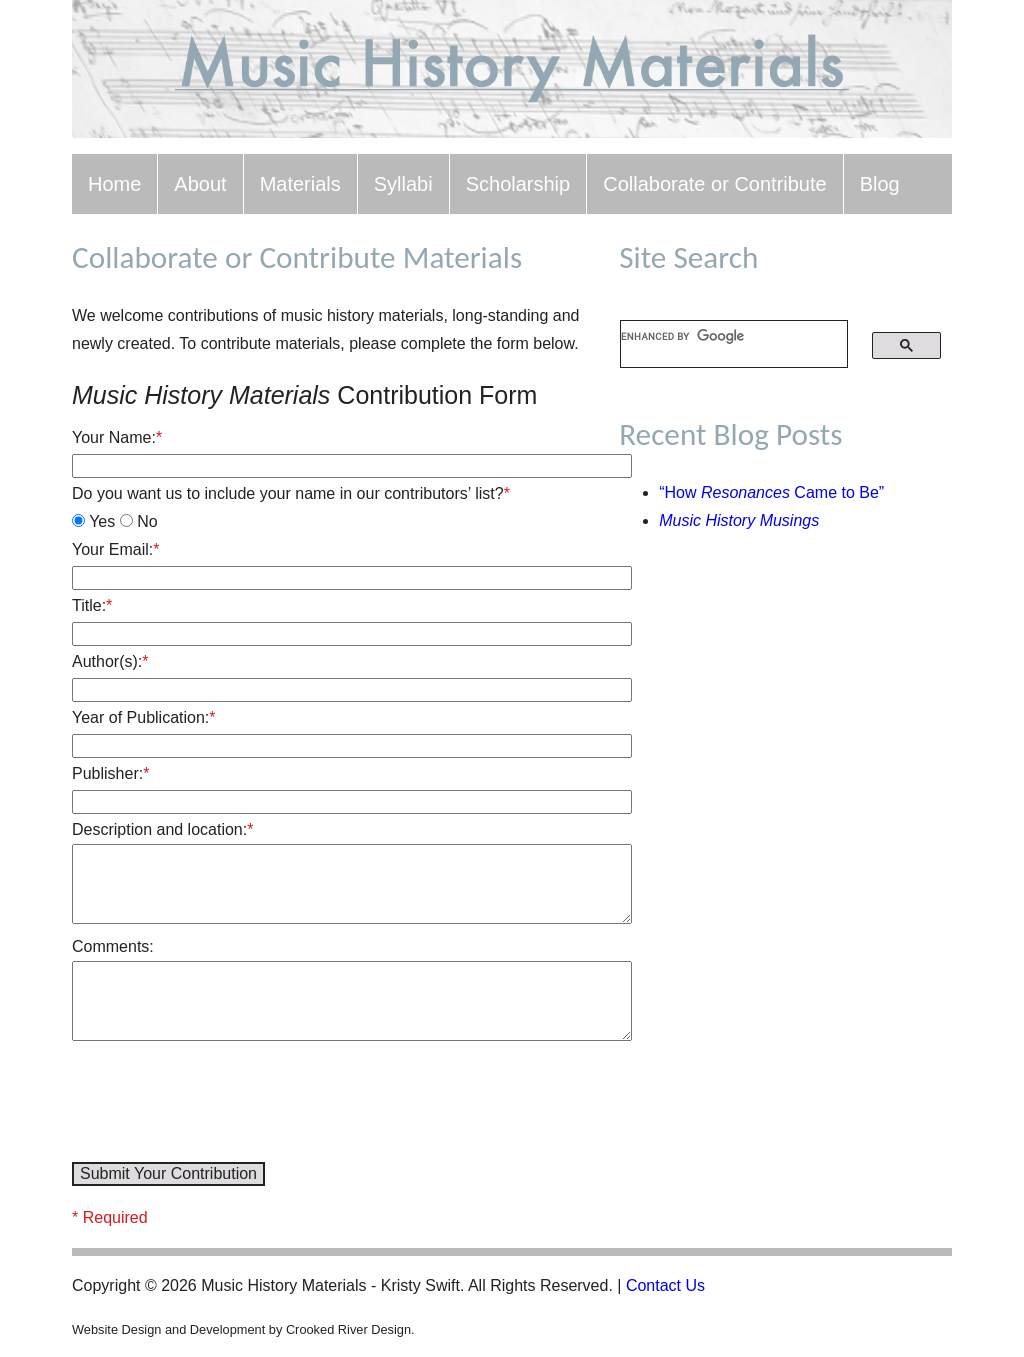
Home (114, 184)
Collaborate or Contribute (714, 184)
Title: (92, 605)
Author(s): (110, 661)
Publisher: (110, 773)
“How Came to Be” (771, 492)
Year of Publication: (144, 717)
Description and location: (162, 829)
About (200, 184)
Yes (93, 521)
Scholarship (518, 184)
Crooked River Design (348, 1329)
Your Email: (115, 549)
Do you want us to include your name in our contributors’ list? (291, 493)
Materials (300, 184)
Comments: (113, 946)
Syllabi (403, 184)
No (139, 521)
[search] (720, 336)
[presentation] (224, 1105)
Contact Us (665, 1285)
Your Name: (117, 437)
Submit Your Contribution (168, 1173)
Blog (880, 184)
